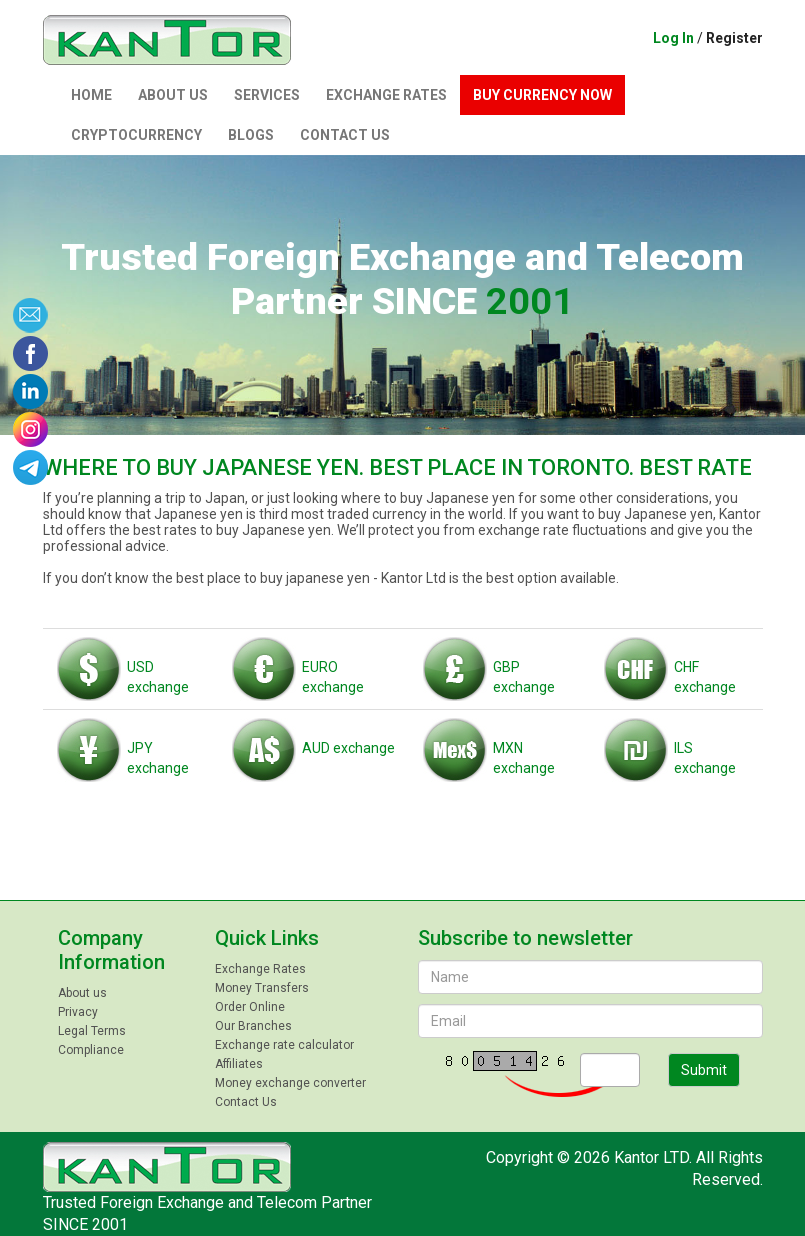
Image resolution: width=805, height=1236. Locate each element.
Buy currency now (542, 95)
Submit (704, 1070)
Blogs (251, 135)
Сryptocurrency (136, 135)
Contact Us (345, 135)
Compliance (91, 1050)
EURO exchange (298, 667)
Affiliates (239, 1064)
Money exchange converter (290, 1083)
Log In (673, 38)
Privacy (78, 1012)
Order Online (250, 1007)
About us (173, 95)
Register (734, 38)
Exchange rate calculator (284, 1045)
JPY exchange (123, 748)
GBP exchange (489, 667)
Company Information (111, 950)
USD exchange (123, 667)
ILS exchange (670, 748)
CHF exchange (670, 667)
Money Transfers (262, 988)
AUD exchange (313, 738)
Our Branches (253, 1026)
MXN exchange (489, 748)
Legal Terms (92, 1031)
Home (91, 95)
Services (267, 95)
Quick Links (267, 938)
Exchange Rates (386, 95)
